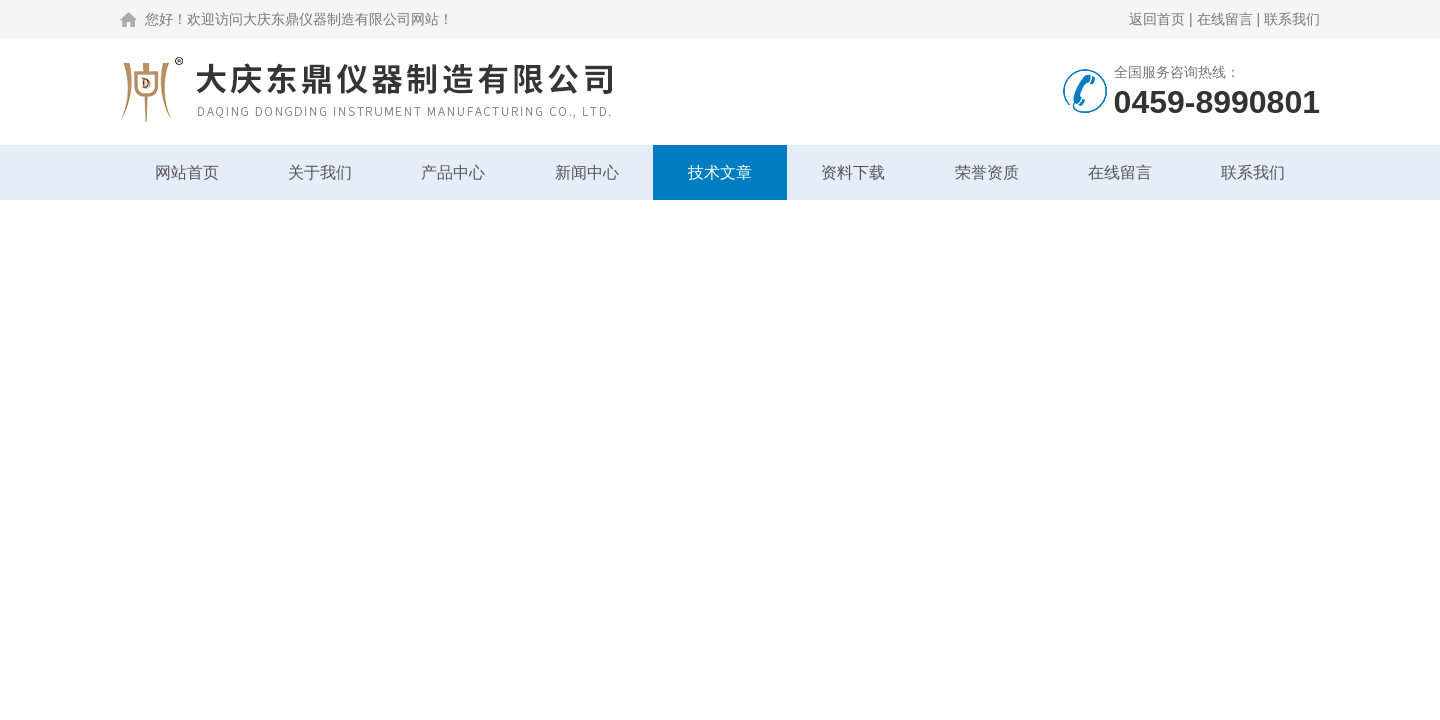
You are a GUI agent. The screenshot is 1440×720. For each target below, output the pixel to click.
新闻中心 (587, 172)
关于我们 (320, 172)
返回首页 (1157, 19)
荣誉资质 (987, 172)
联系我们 (1292, 19)
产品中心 (453, 172)
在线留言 (1225, 19)
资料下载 (853, 172)
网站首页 (187, 172)
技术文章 (720, 172)
